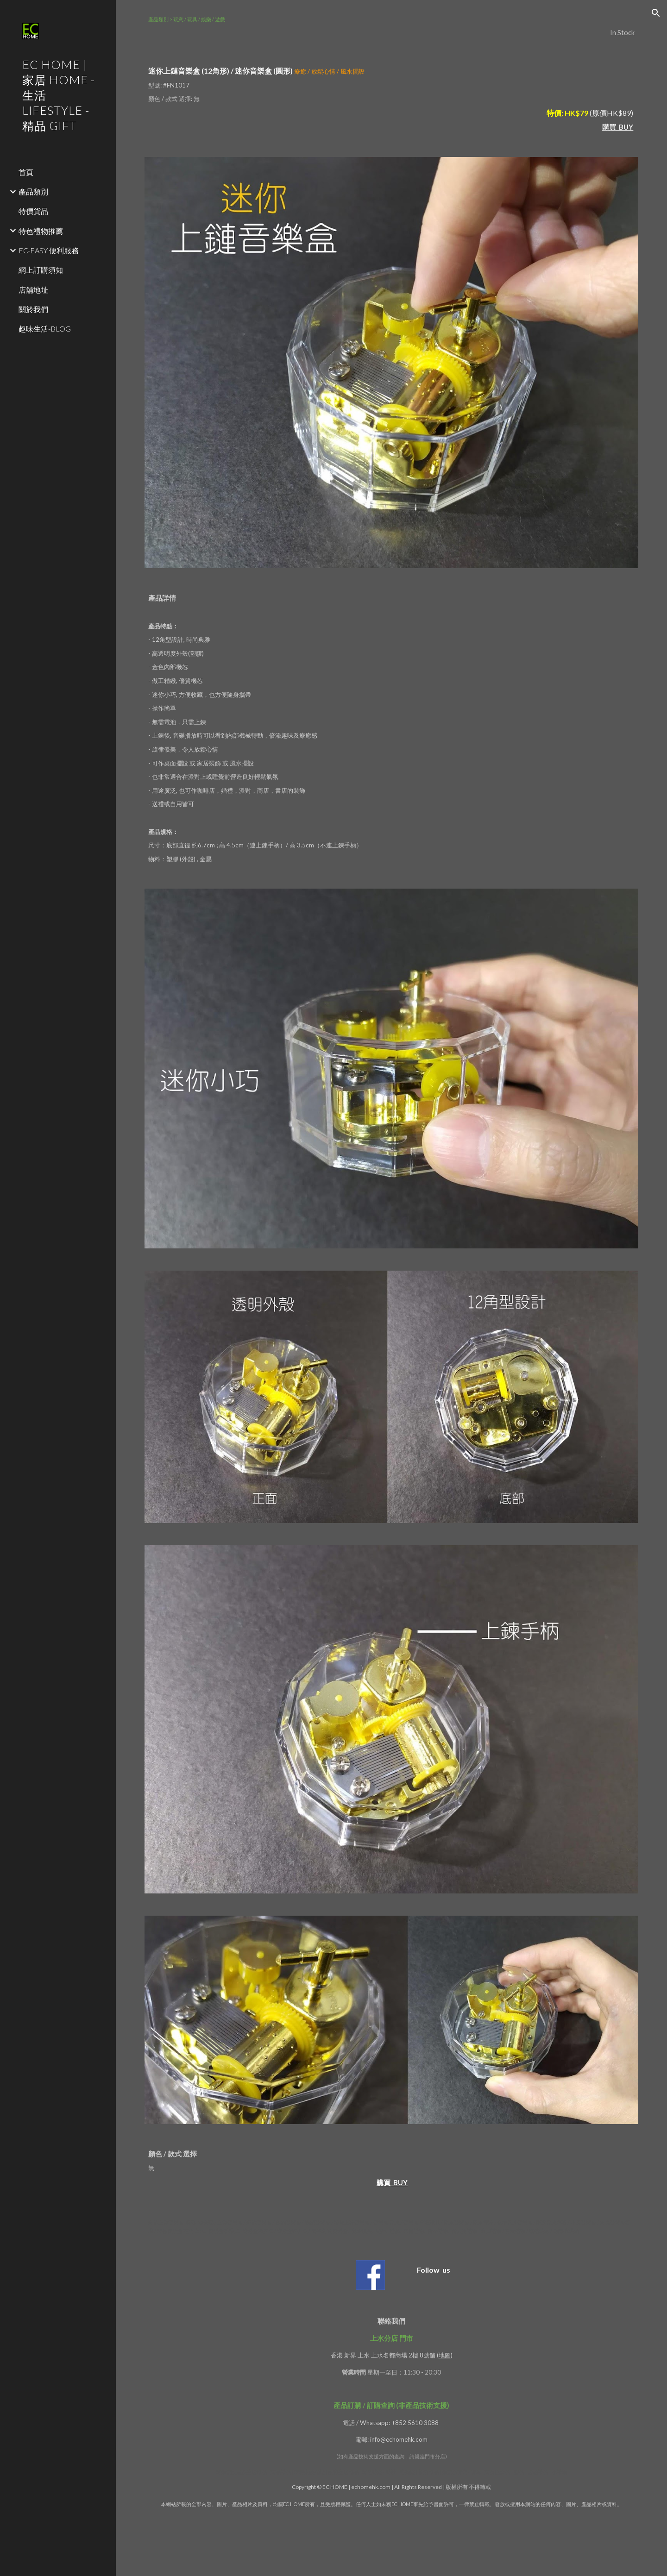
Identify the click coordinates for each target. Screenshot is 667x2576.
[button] (656, 13)
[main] (392, 25)
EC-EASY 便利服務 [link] (49, 250)
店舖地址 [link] (33, 289)
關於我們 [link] (33, 309)
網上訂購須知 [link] (41, 269)
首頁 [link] (26, 172)
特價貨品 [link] (33, 211)
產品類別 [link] (33, 191)
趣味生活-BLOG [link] (45, 328)
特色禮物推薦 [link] (41, 230)
